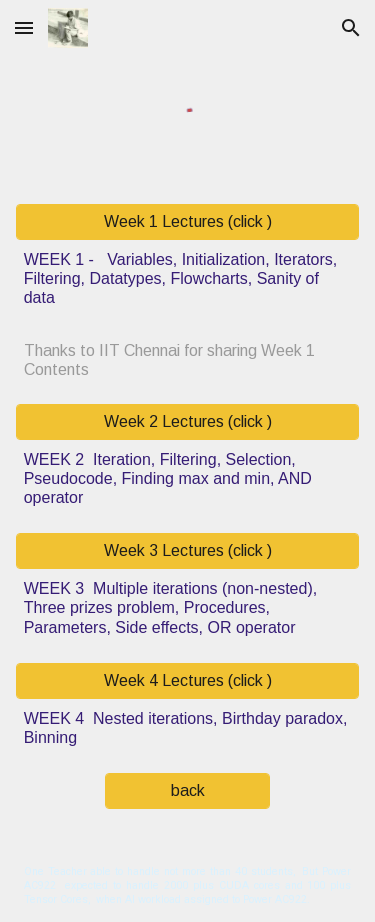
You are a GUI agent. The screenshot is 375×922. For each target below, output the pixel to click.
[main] (188, 279)
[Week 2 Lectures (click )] (188, 422)
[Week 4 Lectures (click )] (188, 681)
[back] (187, 791)
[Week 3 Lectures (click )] (188, 551)
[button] (24, 27)
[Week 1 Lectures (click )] (188, 222)
